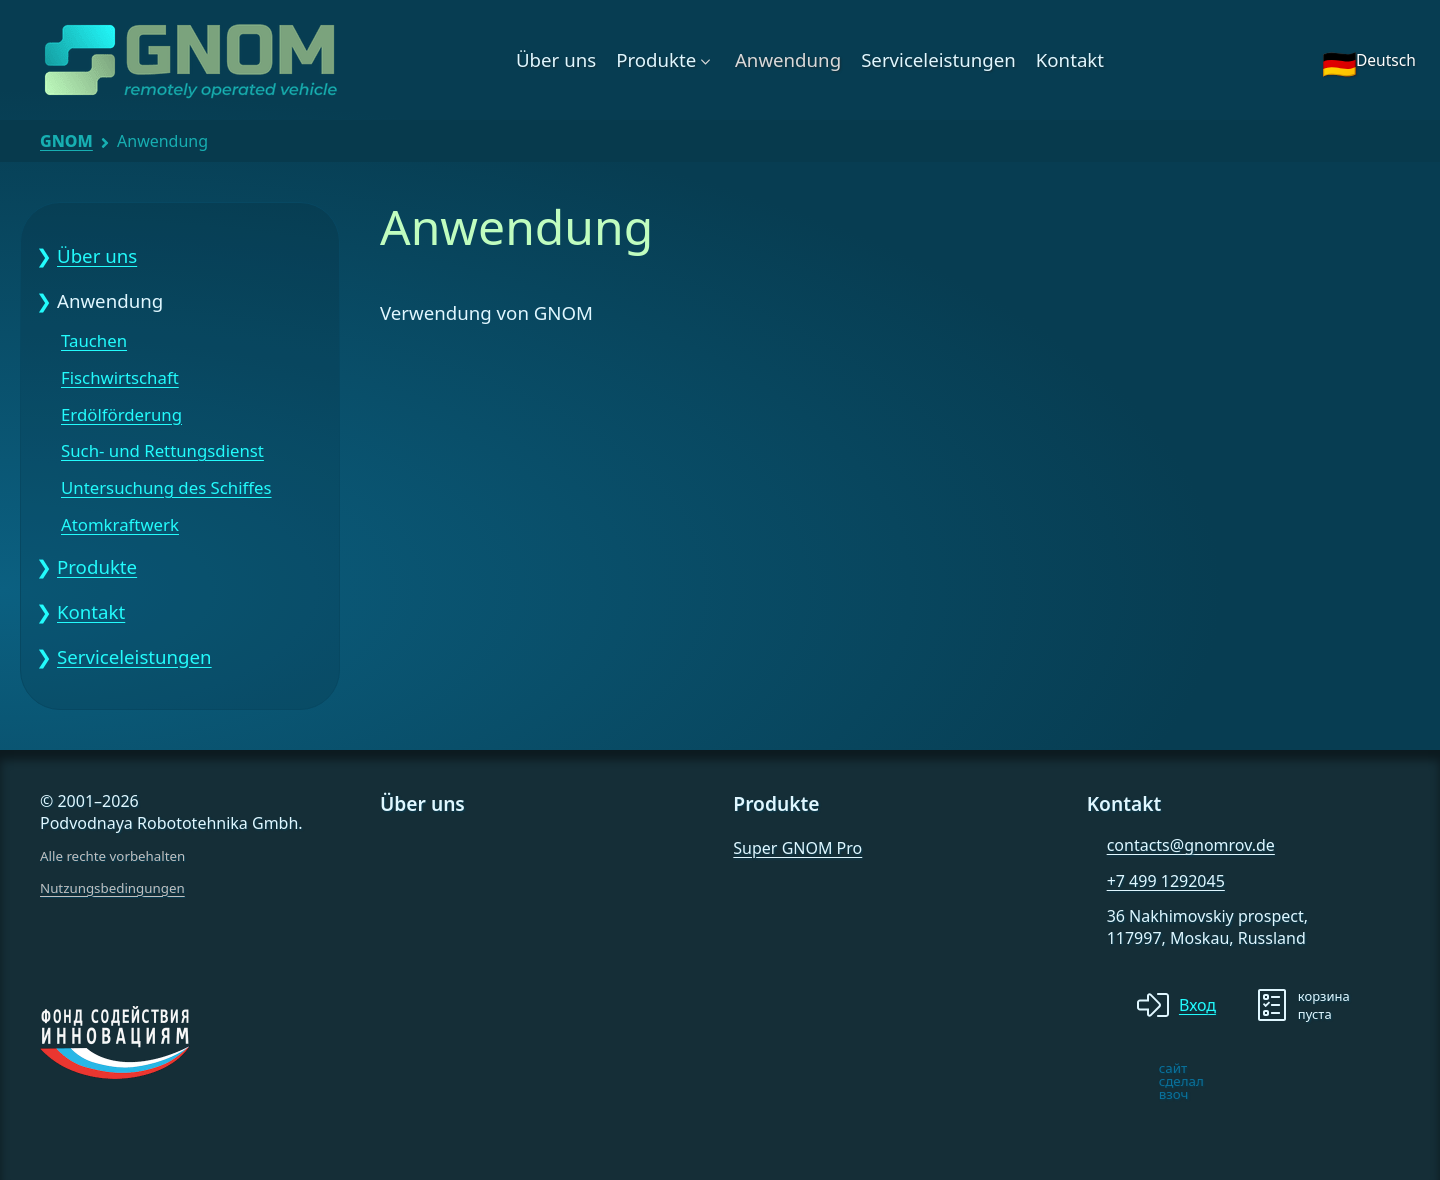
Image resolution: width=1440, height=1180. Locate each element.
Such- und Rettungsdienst (162, 451)
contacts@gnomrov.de (1191, 845)
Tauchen (94, 341)
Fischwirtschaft (120, 378)
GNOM (66, 141)
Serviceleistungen (938, 59)
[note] (1103, 1081)
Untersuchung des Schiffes (166, 488)
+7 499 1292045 (1166, 881)
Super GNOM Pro (797, 848)
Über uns (556, 59)
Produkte (656, 59)
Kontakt (1070, 59)
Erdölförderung (121, 415)
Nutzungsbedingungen (112, 888)
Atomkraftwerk (120, 525)
